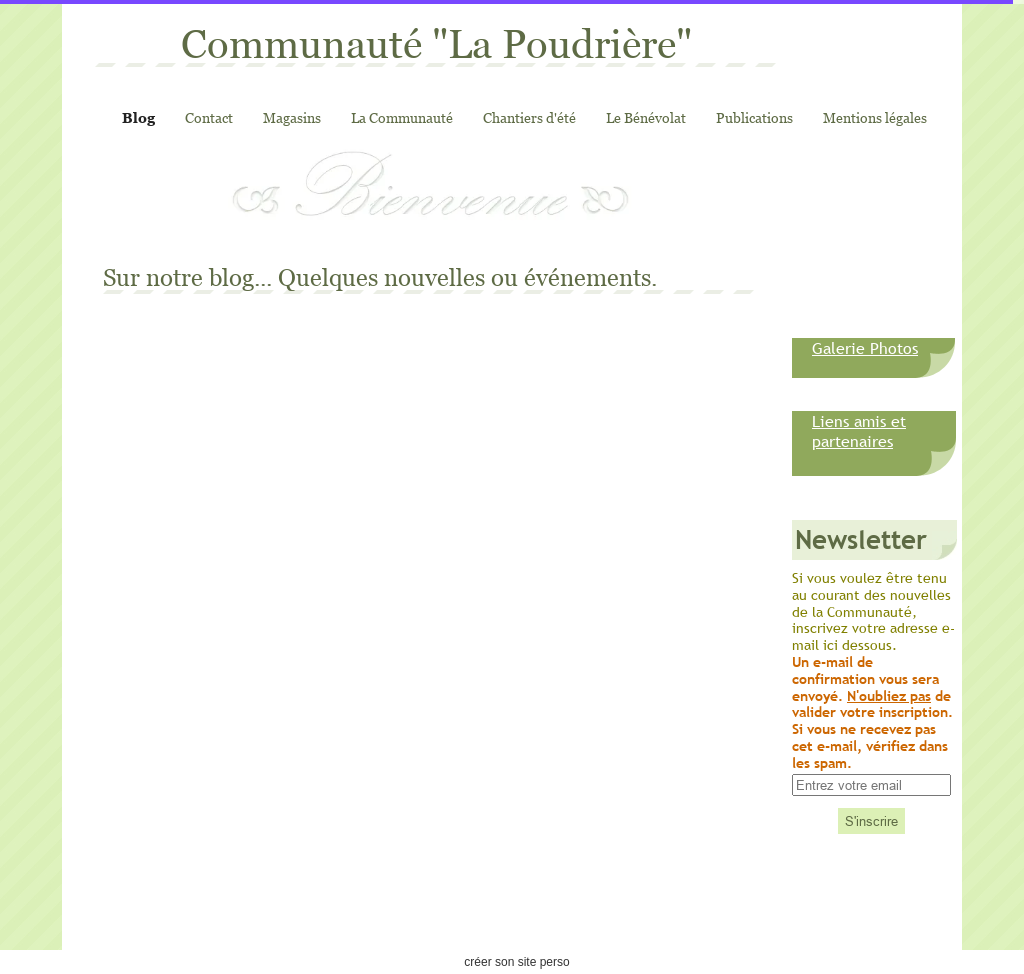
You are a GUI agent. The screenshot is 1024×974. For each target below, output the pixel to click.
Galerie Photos (865, 348)
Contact (209, 117)
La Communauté (402, 117)
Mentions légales (875, 117)
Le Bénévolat (646, 117)
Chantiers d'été (529, 117)
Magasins (292, 117)
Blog (138, 117)
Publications (754, 117)
